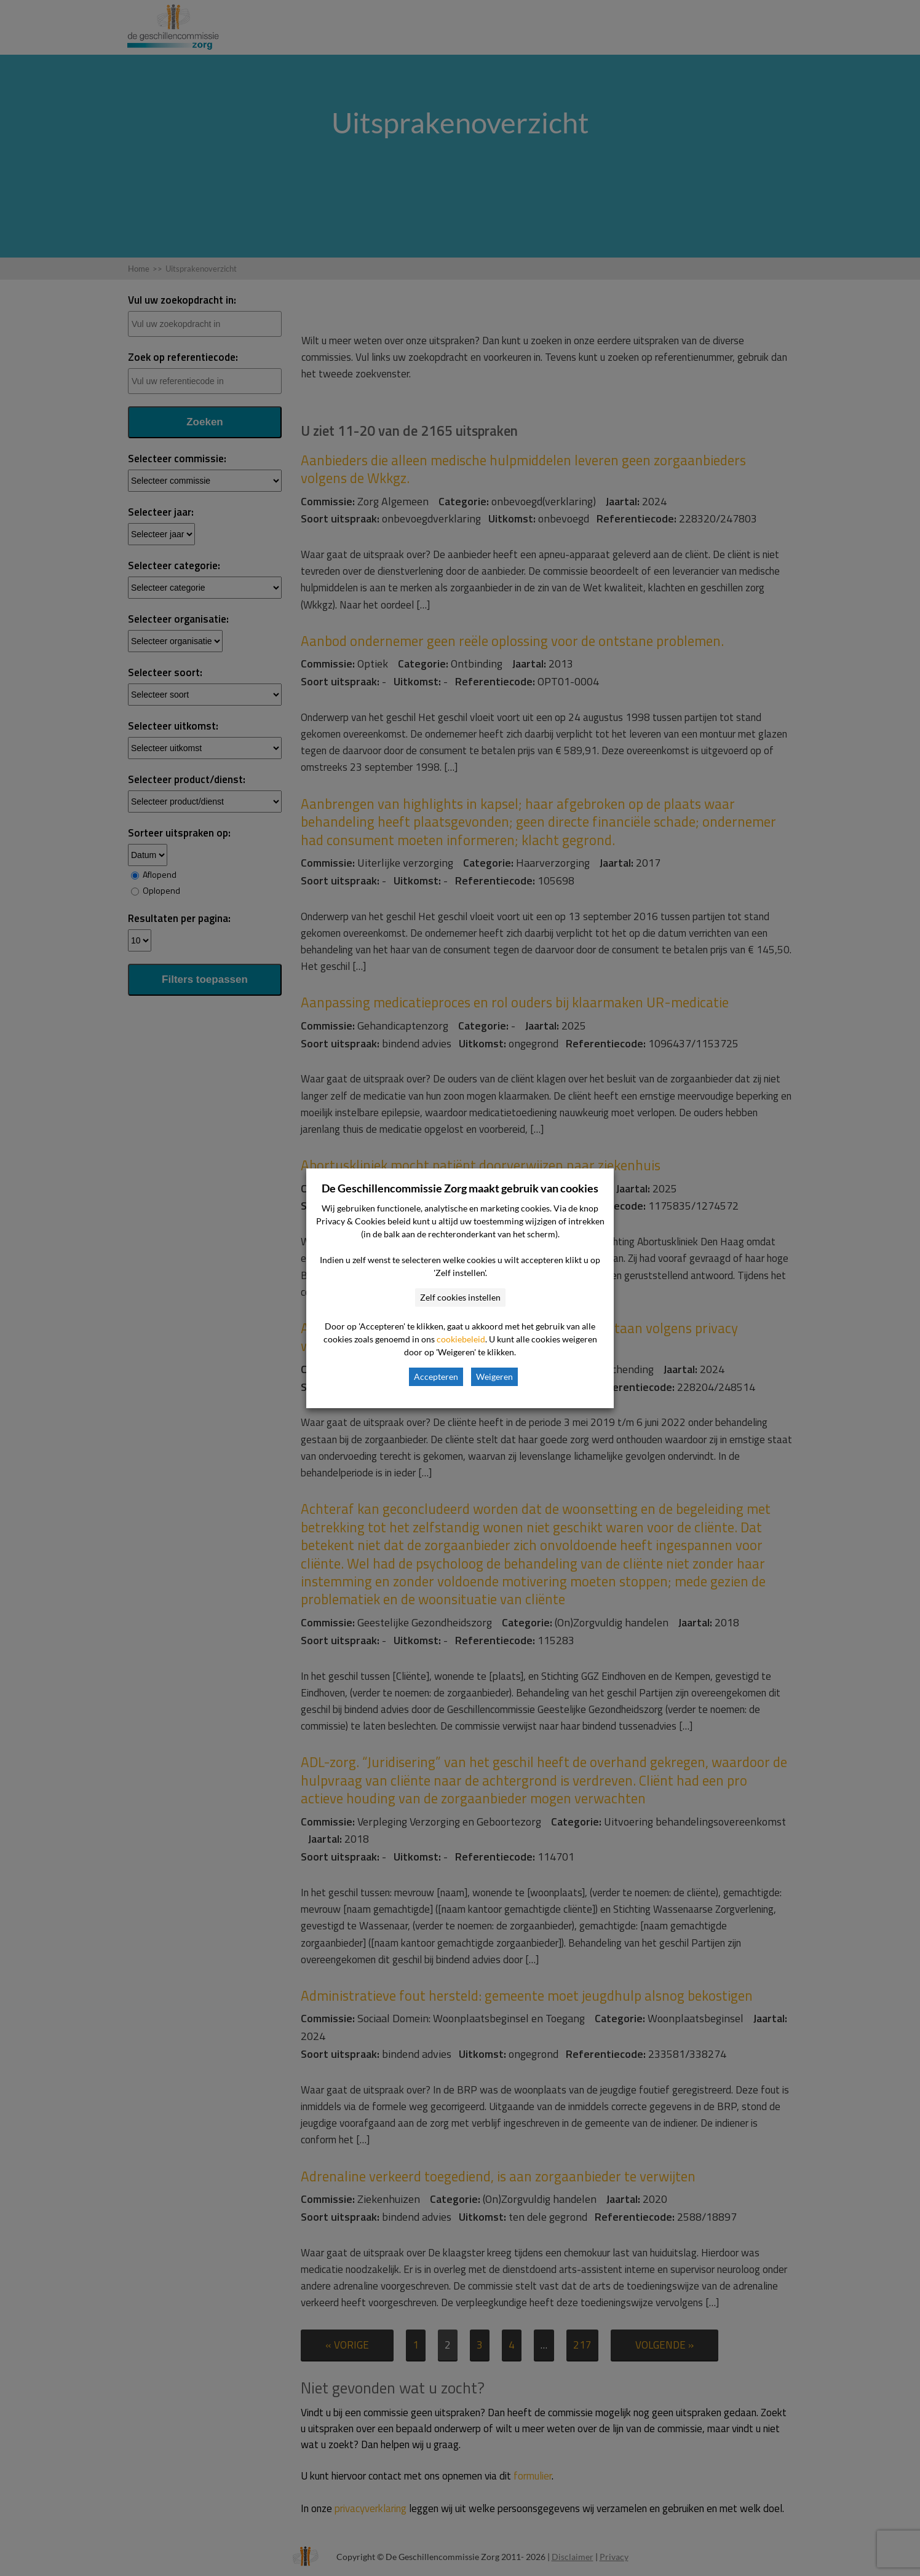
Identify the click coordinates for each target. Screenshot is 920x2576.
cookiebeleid (461, 1339)
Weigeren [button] (494, 1376)
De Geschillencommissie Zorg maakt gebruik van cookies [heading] (460, 1188)
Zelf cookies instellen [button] (460, 1297)
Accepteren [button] (436, 1376)
